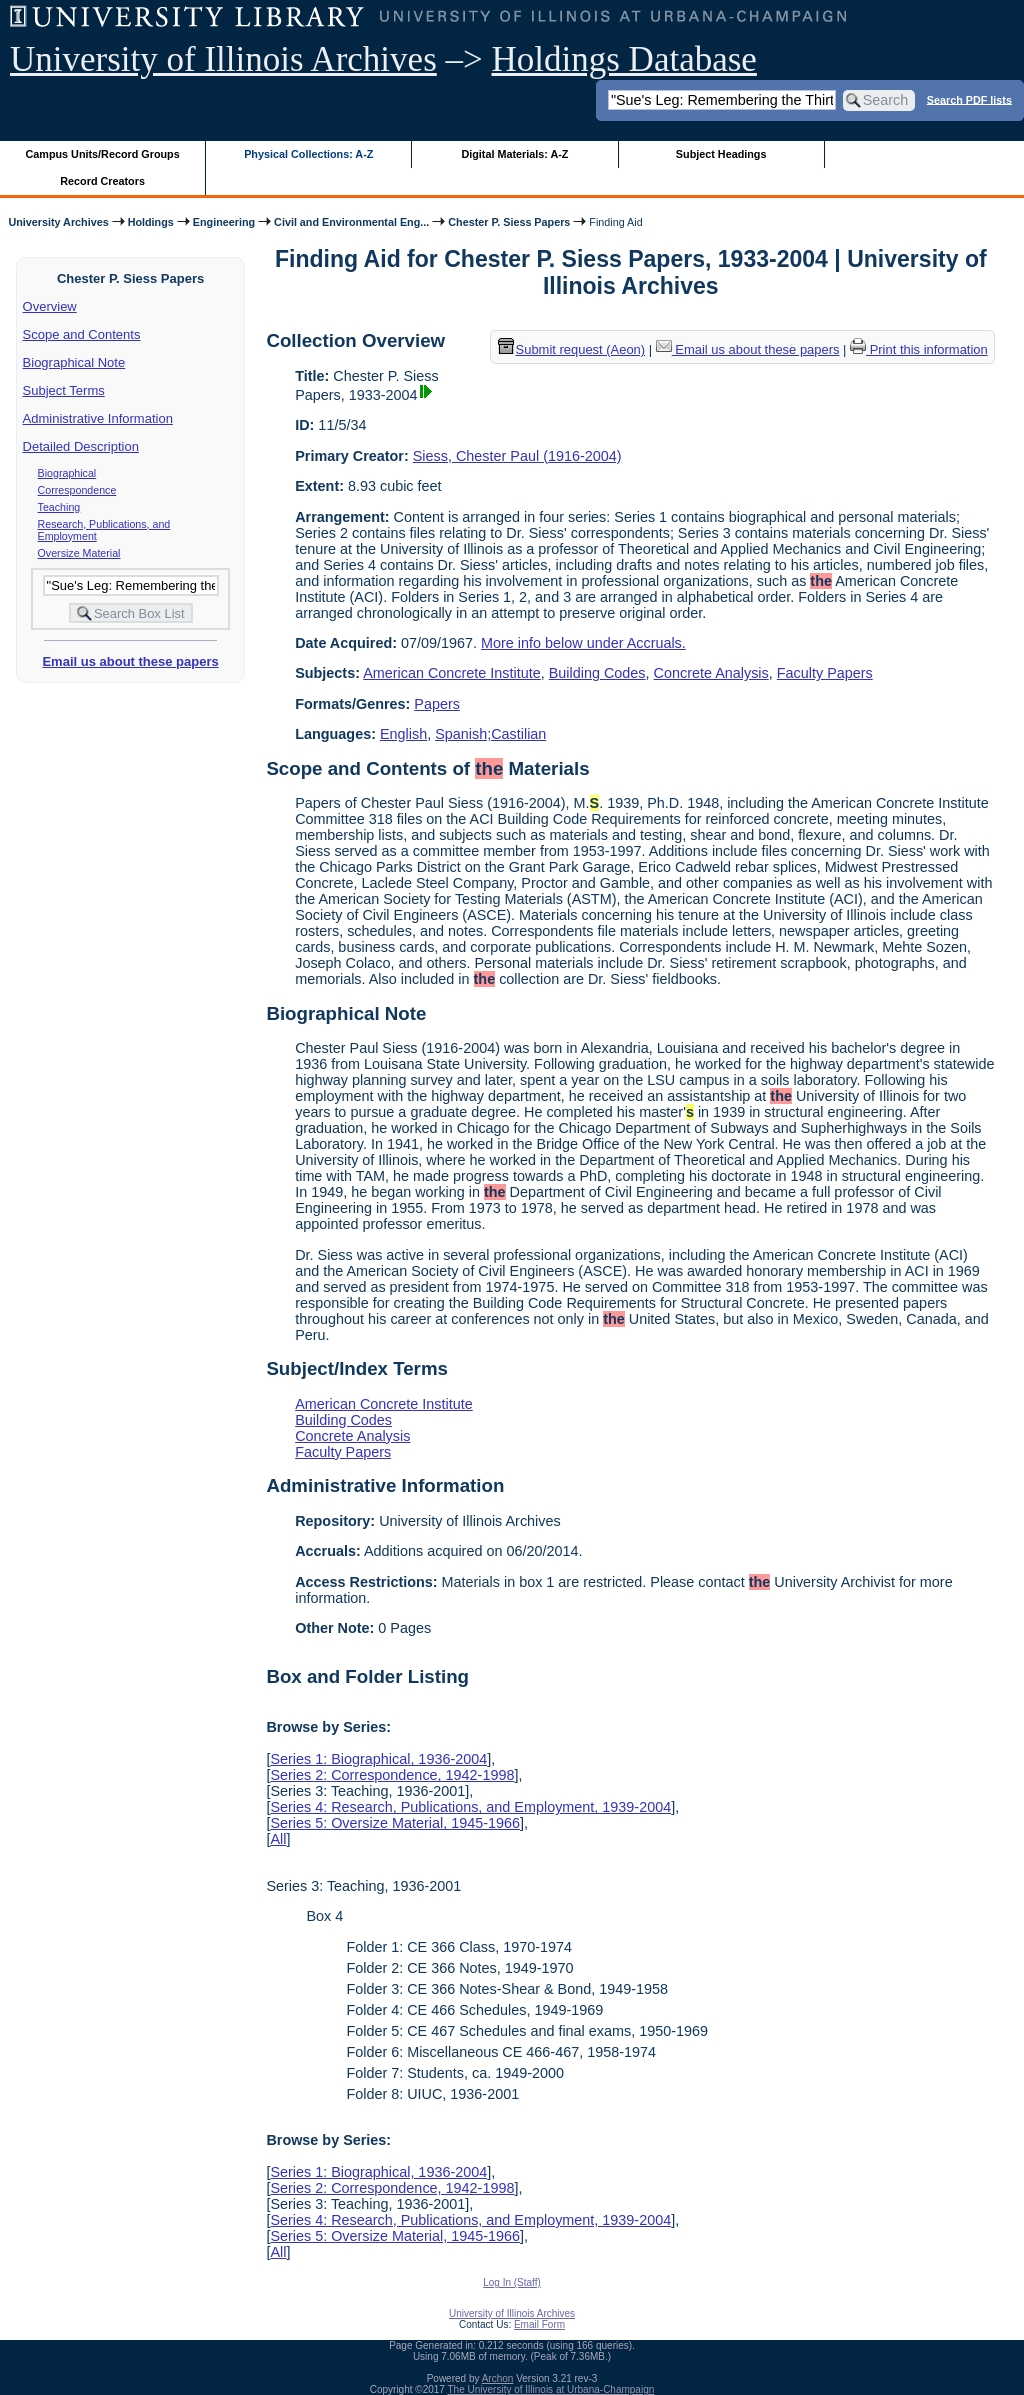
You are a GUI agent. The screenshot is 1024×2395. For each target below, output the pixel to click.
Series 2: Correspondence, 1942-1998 (392, 1775)
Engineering (224, 222)
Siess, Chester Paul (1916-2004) (517, 456)
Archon (498, 2378)
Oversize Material (79, 553)
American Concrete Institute (452, 673)
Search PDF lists (969, 99)
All (278, 1839)
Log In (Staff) (512, 2282)
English (403, 734)
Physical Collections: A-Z (308, 154)
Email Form (539, 2324)
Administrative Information (98, 418)
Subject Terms (64, 390)
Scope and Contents (82, 334)
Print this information (919, 349)
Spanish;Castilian (490, 734)
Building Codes (597, 673)
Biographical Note (74, 362)
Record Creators (102, 181)
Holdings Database (624, 59)
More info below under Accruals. (583, 643)
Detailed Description (81, 446)
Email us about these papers (130, 661)
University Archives (58, 222)
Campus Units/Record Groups (103, 154)
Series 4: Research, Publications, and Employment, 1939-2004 (470, 1807)
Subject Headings (721, 154)
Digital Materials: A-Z (514, 154)
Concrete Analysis (711, 673)
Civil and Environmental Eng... (351, 222)
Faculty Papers (825, 673)
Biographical (67, 473)
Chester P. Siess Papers (509, 222)
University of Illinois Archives (223, 59)
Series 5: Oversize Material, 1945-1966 (395, 1823)
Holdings (151, 222)
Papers (437, 704)
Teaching (59, 507)
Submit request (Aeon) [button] (572, 349)
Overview (50, 306)
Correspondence (77, 490)
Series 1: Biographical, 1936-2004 (378, 1759)
